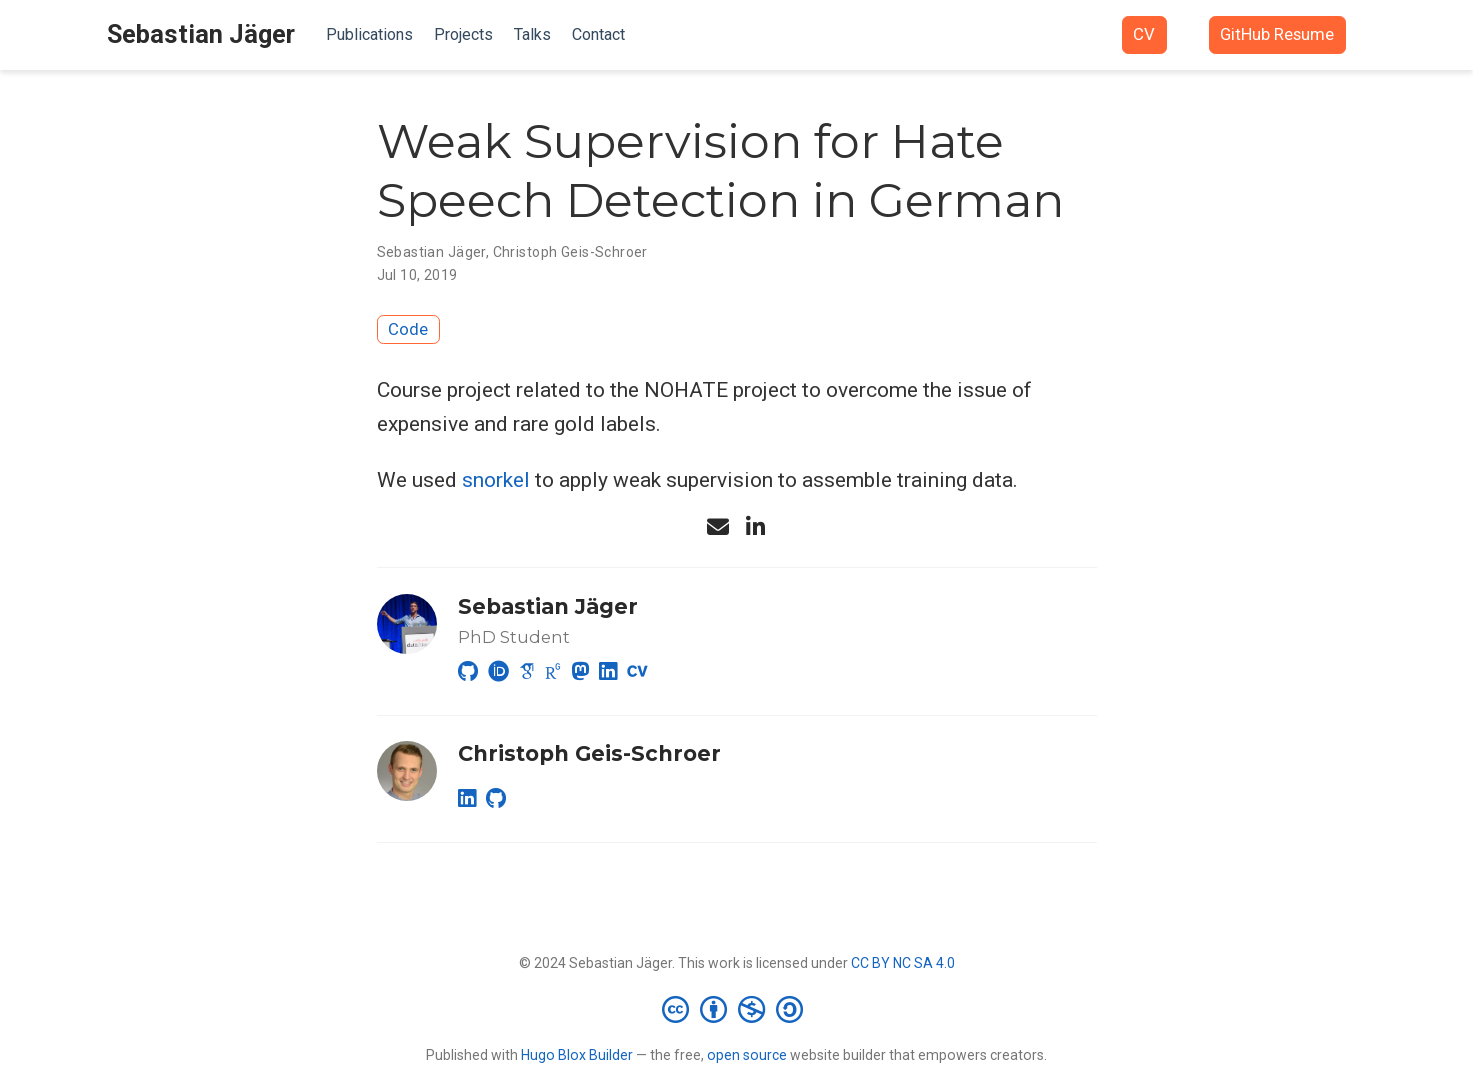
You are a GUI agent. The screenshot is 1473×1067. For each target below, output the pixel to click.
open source (747, 1055)
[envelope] (718, 527)
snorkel (496, 480)
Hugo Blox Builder (577, 1055)
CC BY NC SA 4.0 (903, 963)
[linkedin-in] (756, 527)
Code (408, 329)
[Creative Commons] (736, 1009)
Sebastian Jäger (201, 34)
